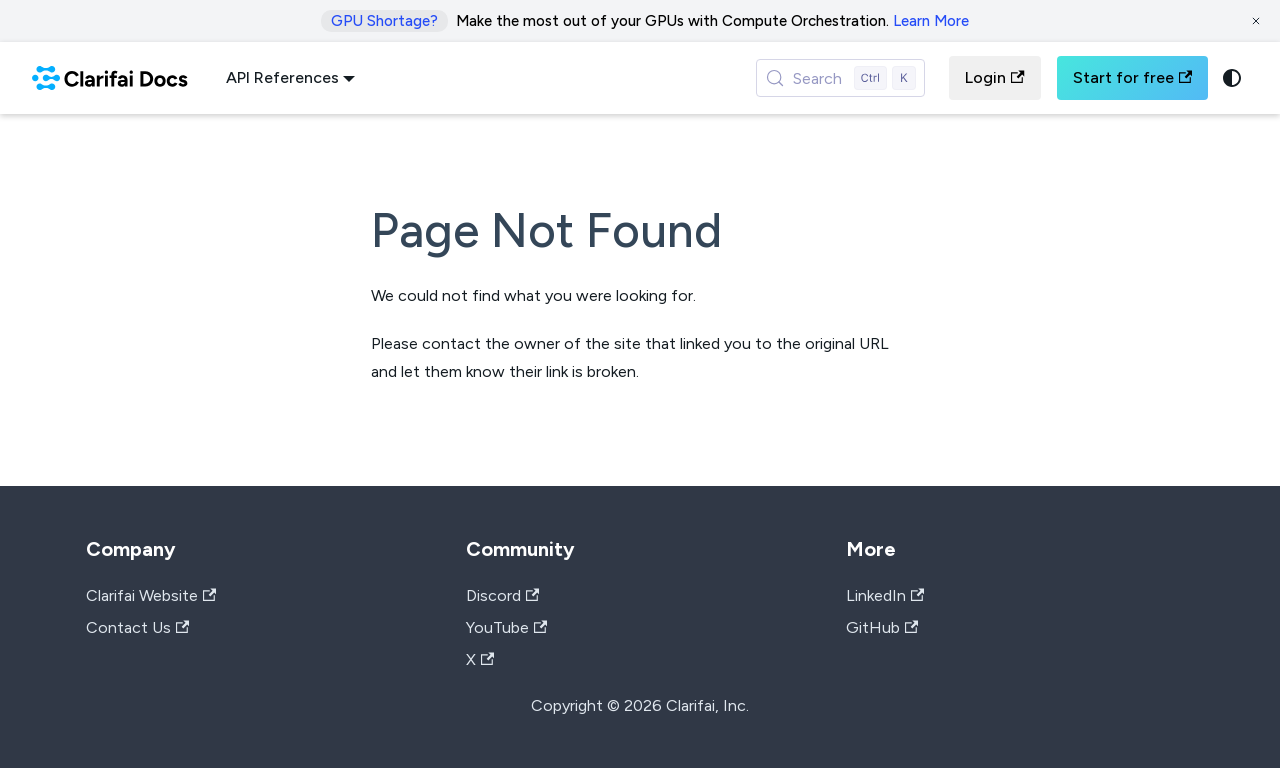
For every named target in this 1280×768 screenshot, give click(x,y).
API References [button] (282, 77)
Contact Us (137, 627)
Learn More (931, 21)
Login (994, 77)
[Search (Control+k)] (841, 78)
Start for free (1132, 77)
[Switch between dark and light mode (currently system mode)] (1232, 78)
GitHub (882, 627)
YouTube (506, 627)
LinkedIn (885, 595)
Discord (502, 595)
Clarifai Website (151, 595)
